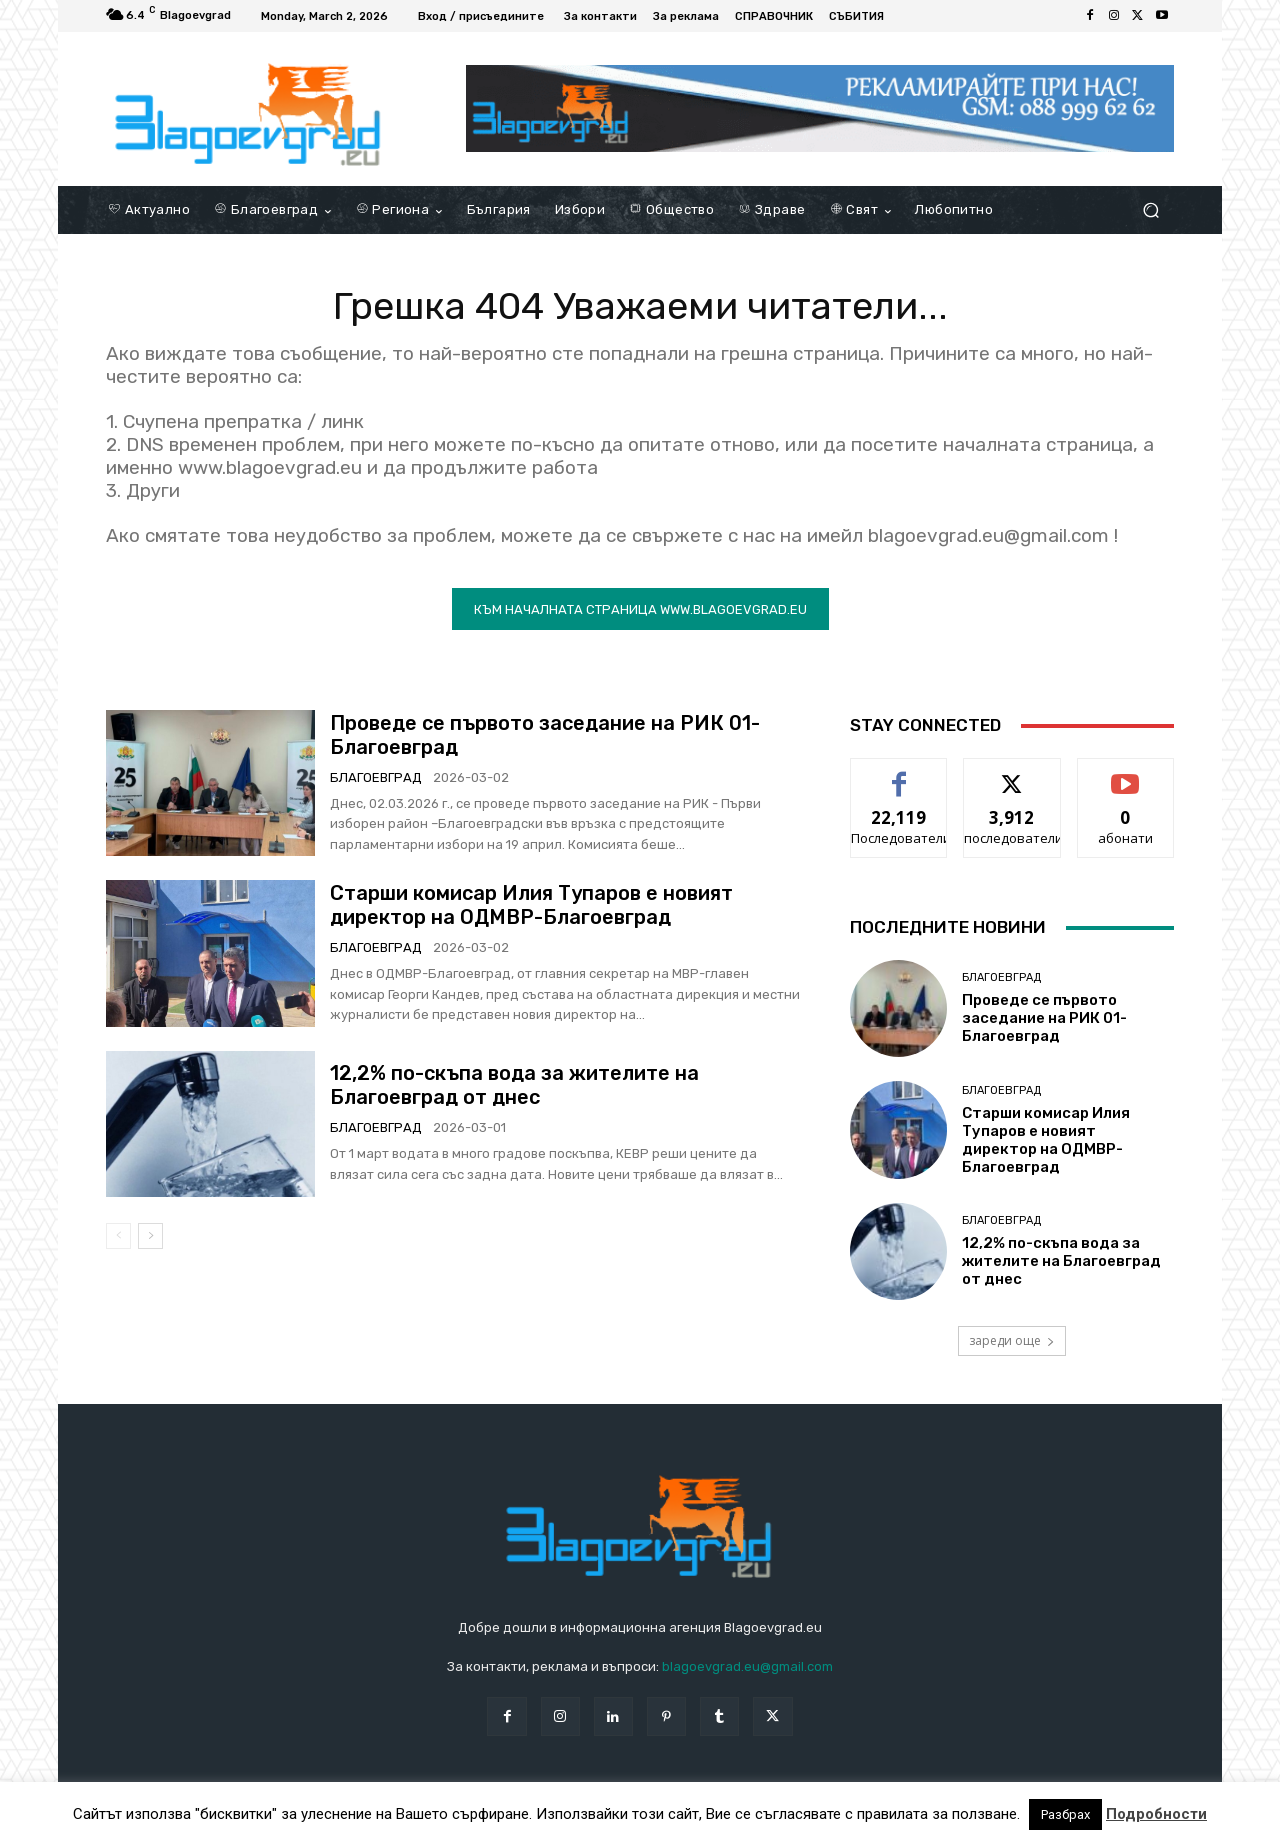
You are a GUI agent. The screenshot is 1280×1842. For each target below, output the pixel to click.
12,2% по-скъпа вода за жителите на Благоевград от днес (514, 1088)
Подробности (1156, 1814)
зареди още (1012, 1342)
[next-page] (150, 1238)
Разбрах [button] (1065, 1814)
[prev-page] (118, 1238)
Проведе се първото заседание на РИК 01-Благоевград (1044, 1021)
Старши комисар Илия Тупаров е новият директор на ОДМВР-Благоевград (531, 907)
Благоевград (376, 779)
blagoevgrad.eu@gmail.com (747, 1669)
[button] (1150, 210)
